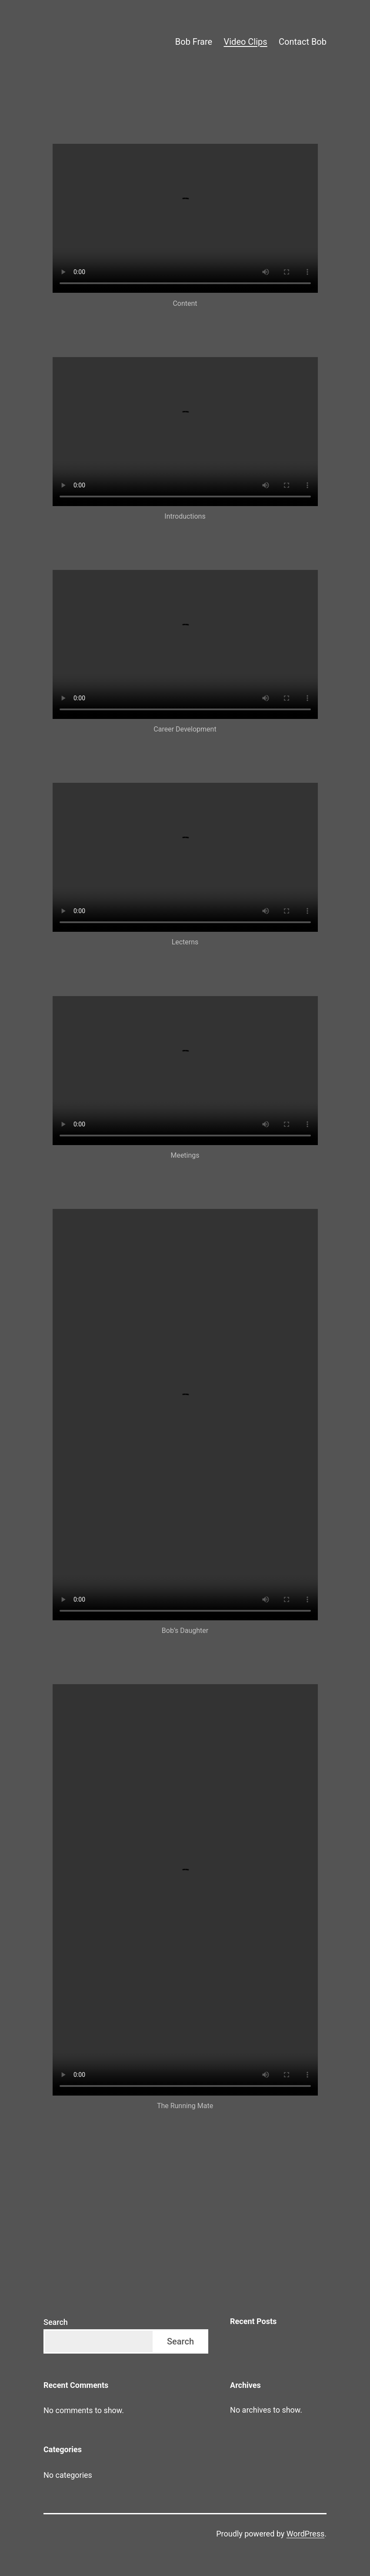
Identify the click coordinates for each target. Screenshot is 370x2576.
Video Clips (245, 41)
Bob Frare (193, 41)
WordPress (305, 2533)
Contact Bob (303, 41)
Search (55, 2322)
